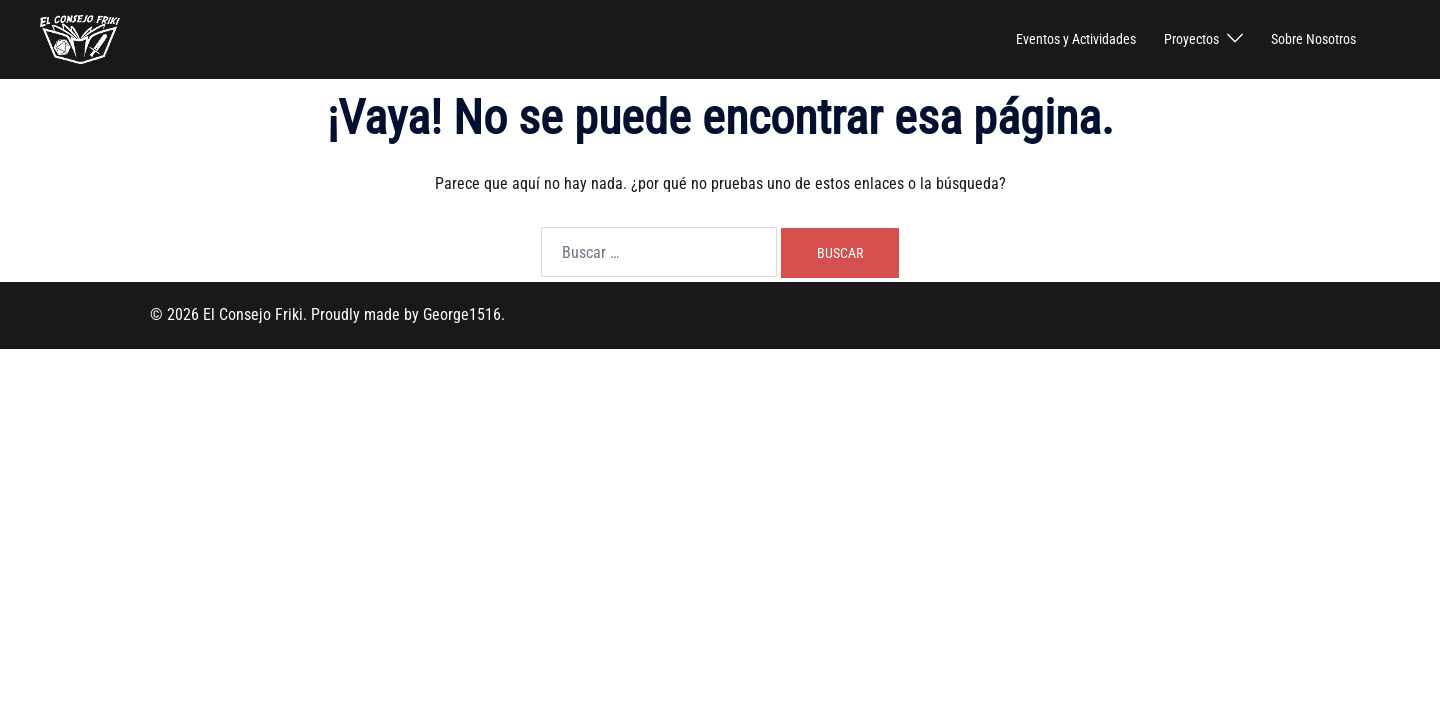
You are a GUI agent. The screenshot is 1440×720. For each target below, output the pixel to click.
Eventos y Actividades (1076, 39)
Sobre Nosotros (1313, 39)
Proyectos (1191, 39)
